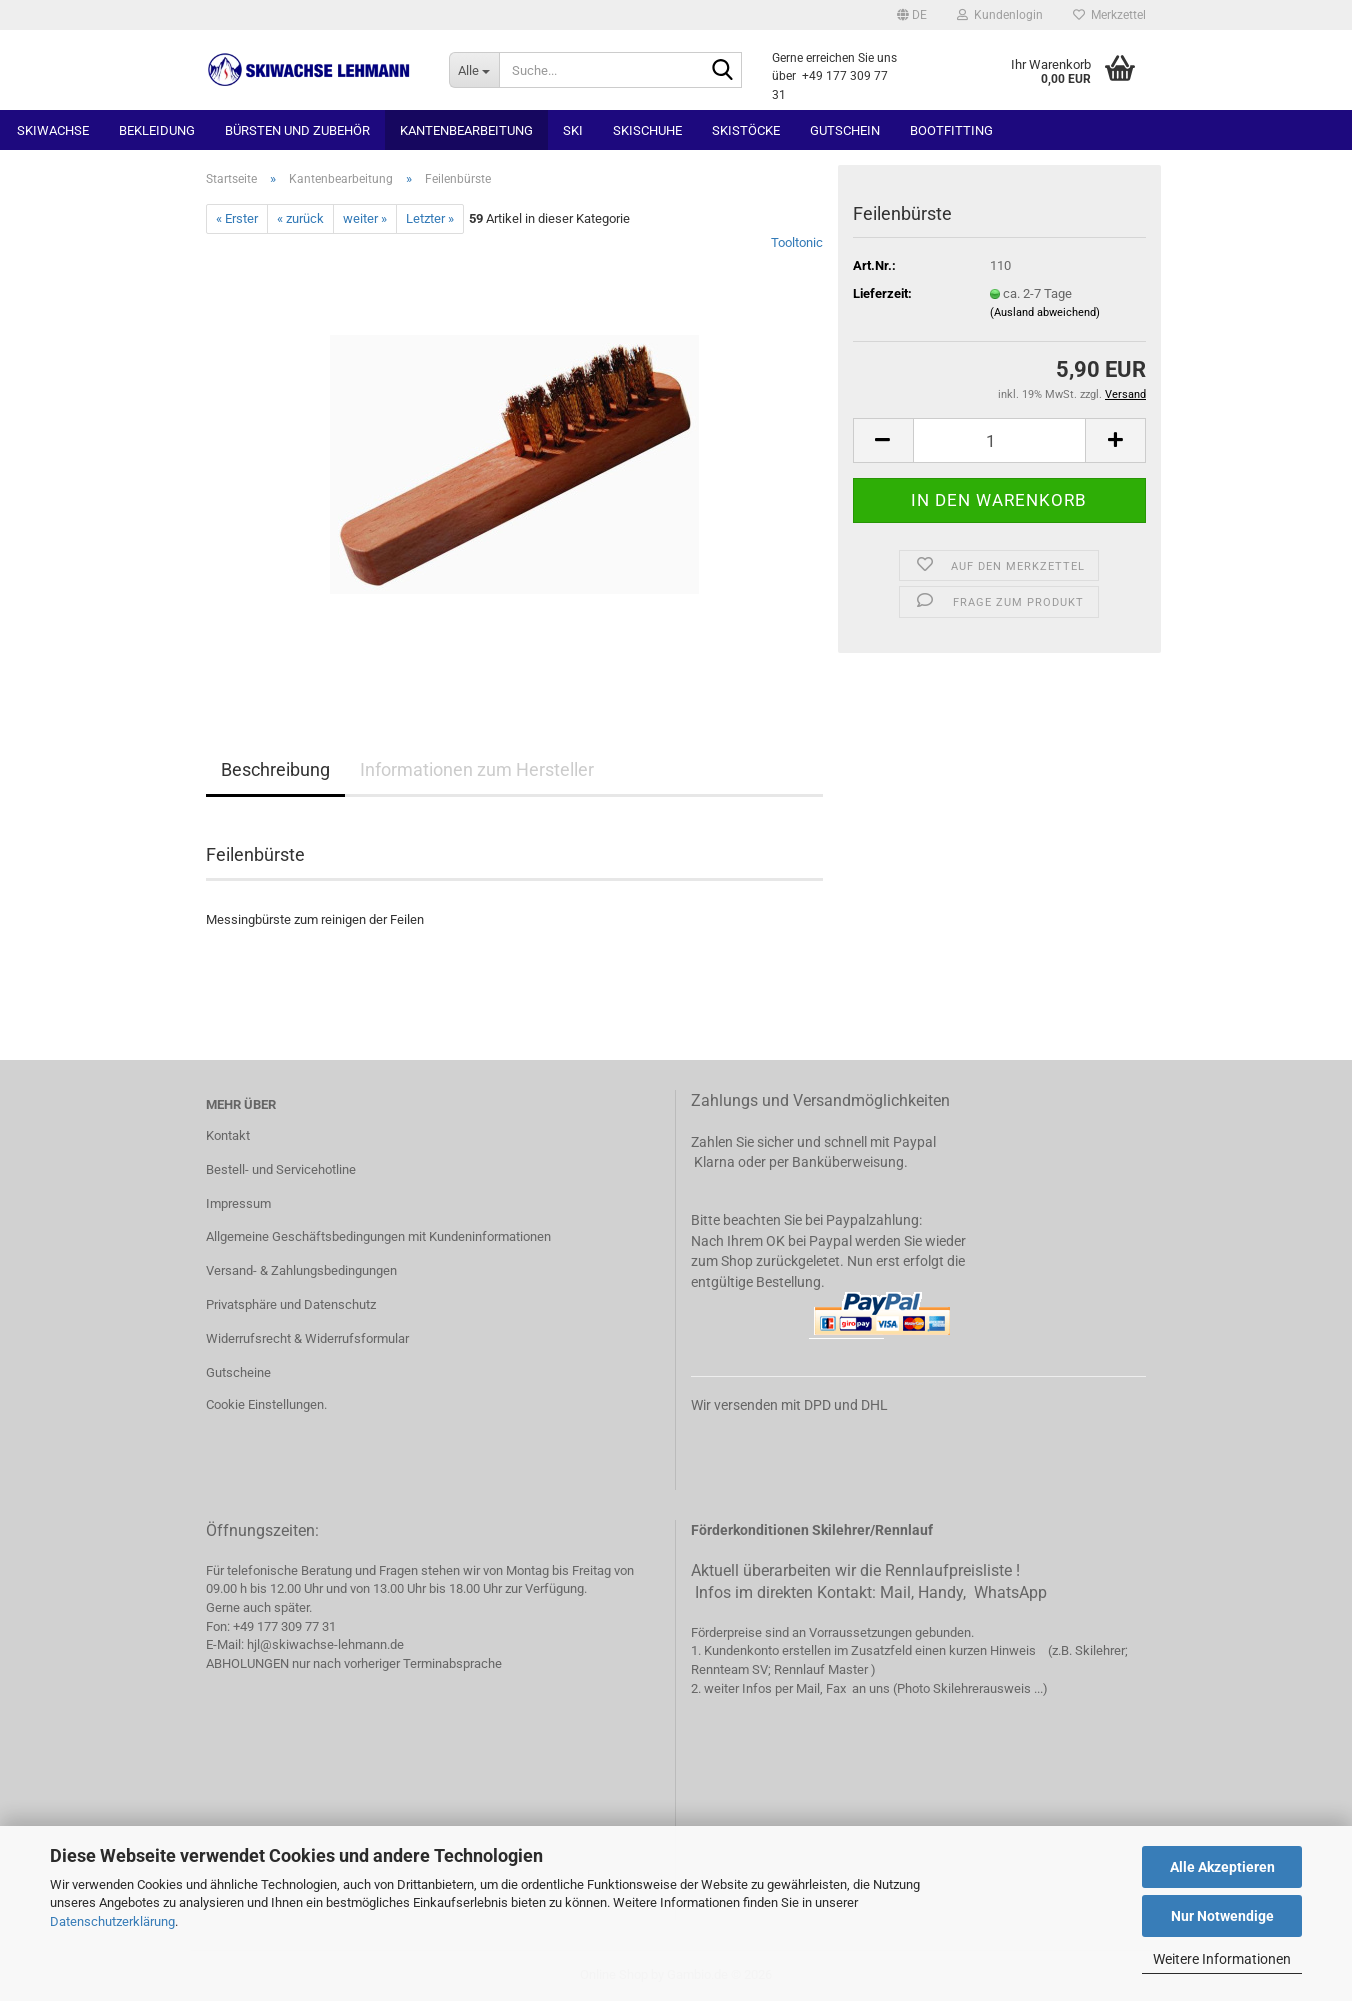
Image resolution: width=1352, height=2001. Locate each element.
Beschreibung (275, 769)
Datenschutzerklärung (112, 1921)
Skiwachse (53, 130)
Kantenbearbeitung (466, 130)
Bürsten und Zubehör (297, 130)
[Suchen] (723, 71)
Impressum (238, 1203)
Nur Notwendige (1222, 1916)
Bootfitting (951, 130)
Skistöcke (746, 130)
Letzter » (430, 218)
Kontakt (228, 1135)
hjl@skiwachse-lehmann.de (325, 1644)
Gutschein (845, 130)
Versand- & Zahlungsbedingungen (301, 1270)
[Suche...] (474, 70)
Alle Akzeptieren (1222, 1867)
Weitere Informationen (1222, 1959)
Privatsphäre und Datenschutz (291, 1304)
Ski (573, 130)
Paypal (914, 1142)
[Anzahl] (999, 440)
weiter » (365, 218)
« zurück (300, 218)
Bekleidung (157, 130)
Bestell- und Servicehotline (281, 1169)
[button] (912, 15)
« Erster (237, 218)
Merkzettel (1109, 15)
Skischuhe (647, 130)
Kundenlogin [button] (1000, 15)
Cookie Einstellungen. (266, 1404)
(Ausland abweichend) (1045, 312)
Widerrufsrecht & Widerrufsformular (307, 1338)
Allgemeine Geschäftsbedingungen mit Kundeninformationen (378, 1236)
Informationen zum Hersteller (477, 769)
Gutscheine (238, 1372)
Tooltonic (797, 242)
